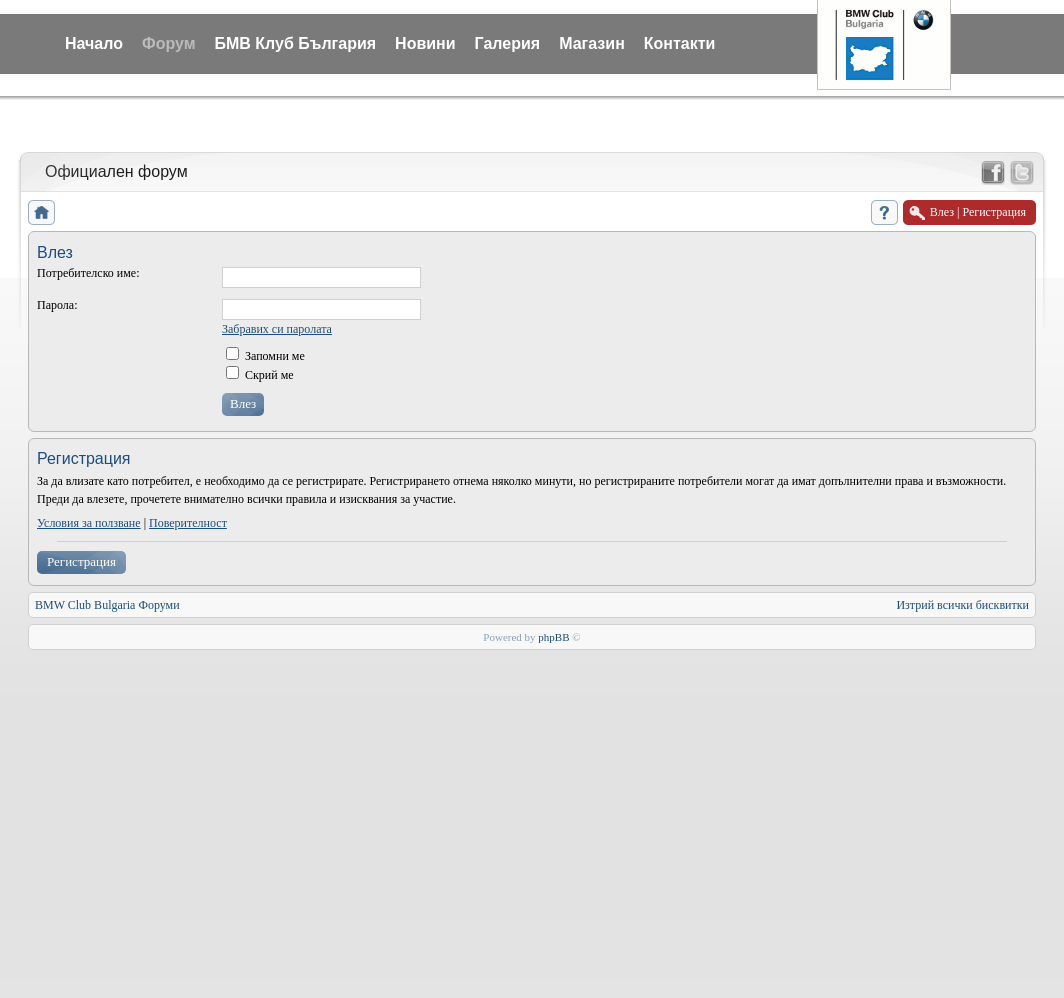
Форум (169, 43)
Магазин (592, 43)
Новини (425, 43)
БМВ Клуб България (295, 43)
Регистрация (81, 561)
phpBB (553, 637)
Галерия (508, 43)
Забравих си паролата (277, 329)
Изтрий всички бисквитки (962, 605)
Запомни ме (265, 356)
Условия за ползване (89, 523)
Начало (94, 43)
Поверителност (188, 523)
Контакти (680, 43)
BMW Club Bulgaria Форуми (107, 605)
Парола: (57, 305)
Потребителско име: (88, 273)
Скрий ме (260, 375)
